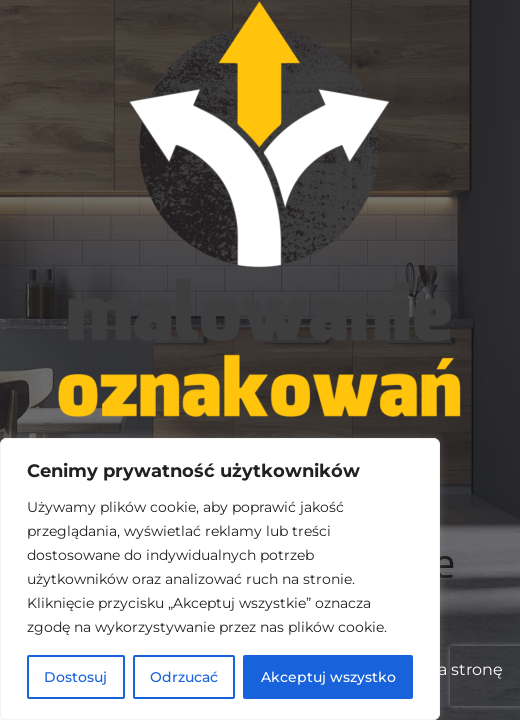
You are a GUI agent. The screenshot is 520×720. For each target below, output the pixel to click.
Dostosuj (75, 677)
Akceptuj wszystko (328, 677)
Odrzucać (184, 677)
